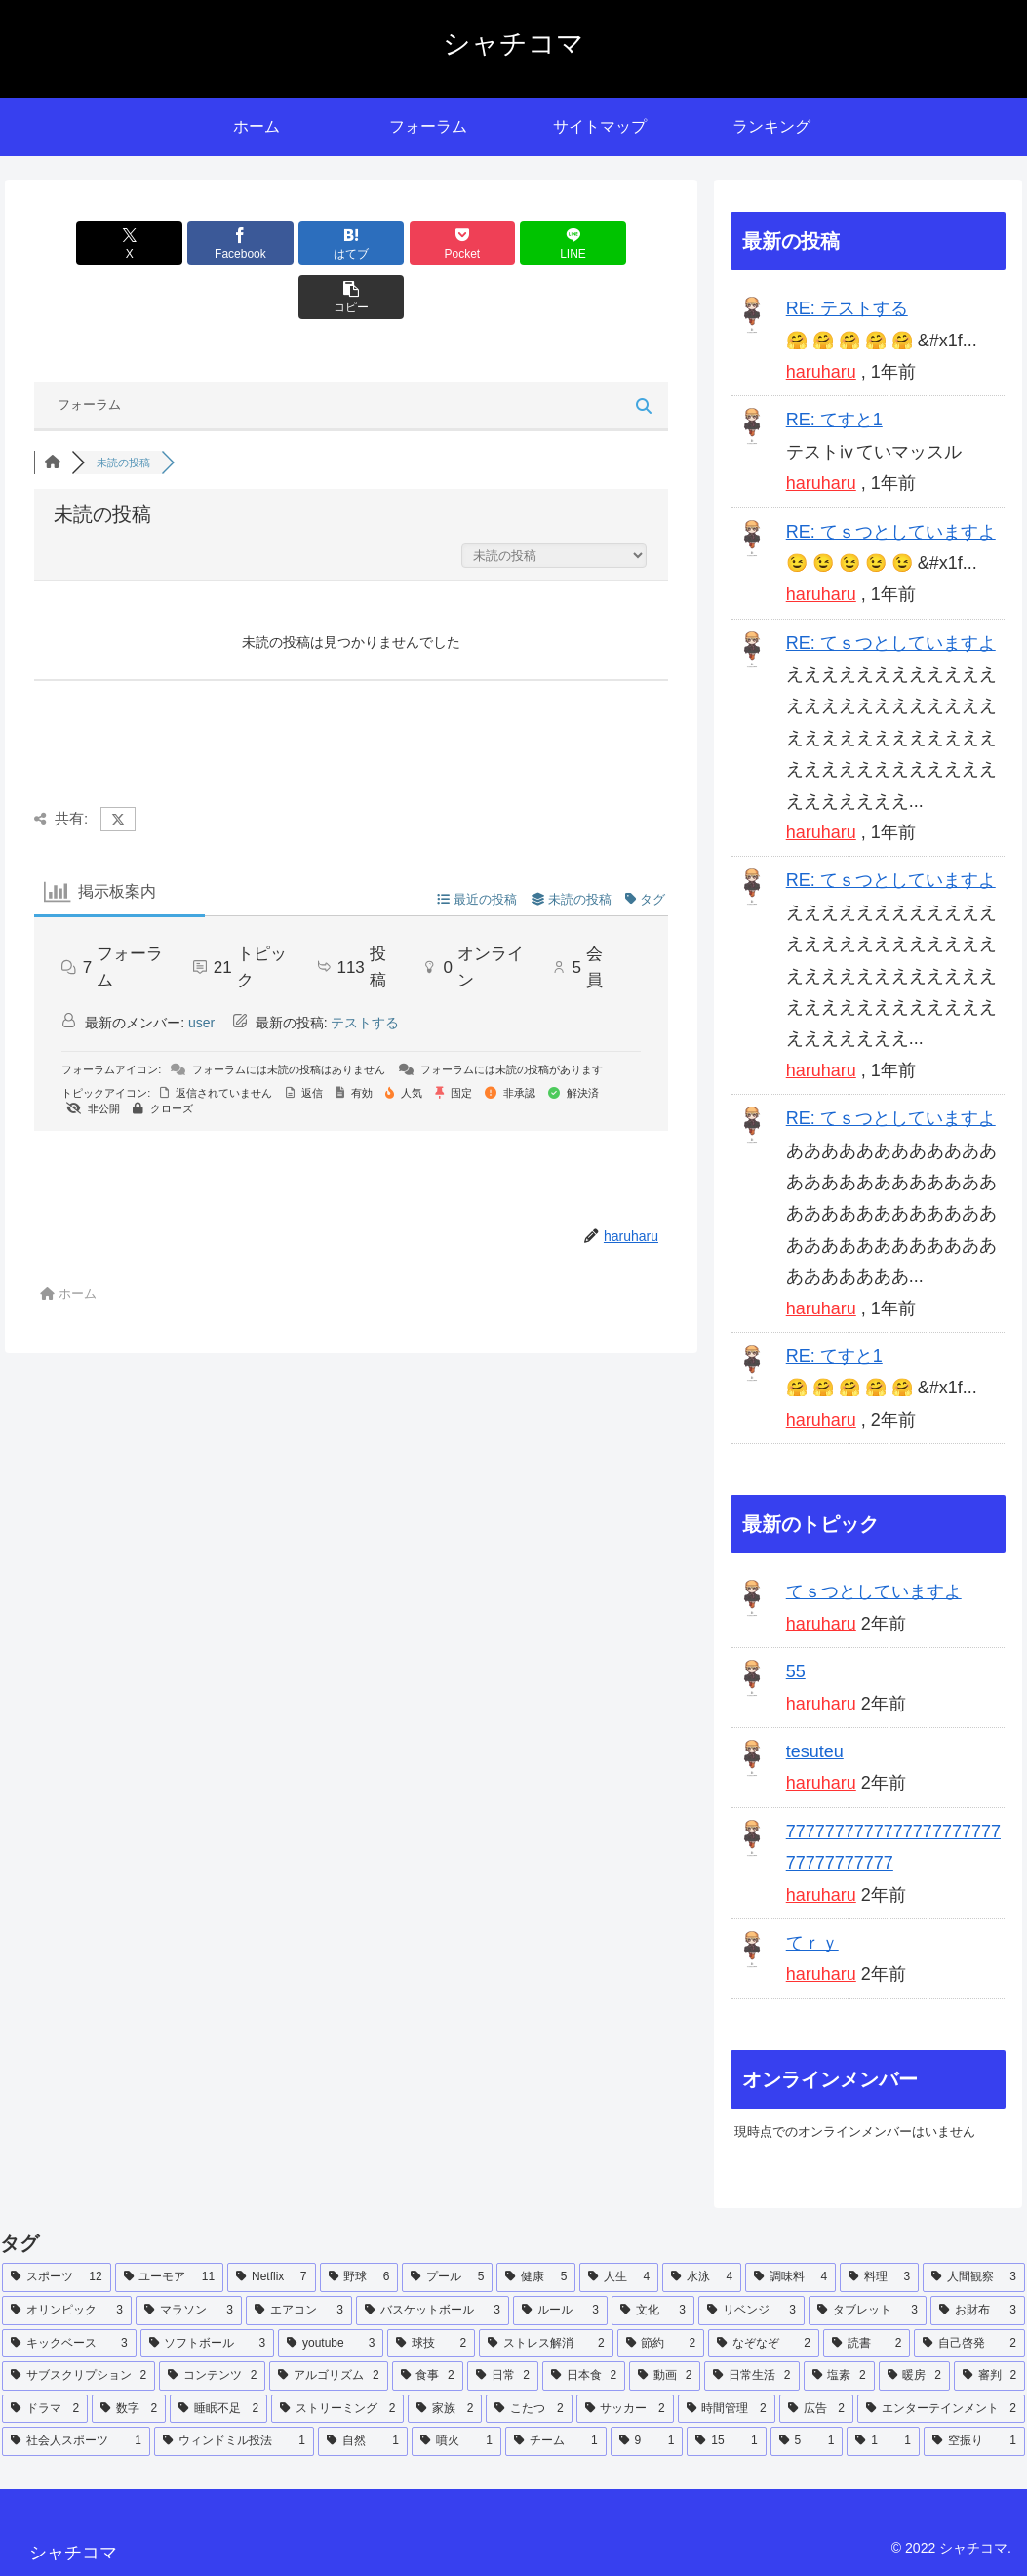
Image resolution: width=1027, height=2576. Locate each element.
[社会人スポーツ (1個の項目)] (76, 2441)
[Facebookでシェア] (191, 243)
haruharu (821, 372)
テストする (365, 969)
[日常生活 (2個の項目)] (751, 2376)
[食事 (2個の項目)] (427, 2376)
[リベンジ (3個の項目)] (751, 2310)
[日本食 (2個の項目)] (583, 2376)
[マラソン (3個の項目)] (189, 2310)
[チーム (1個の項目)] (556, 2441)
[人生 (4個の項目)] (618, 2277)
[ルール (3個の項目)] (560, 2310)
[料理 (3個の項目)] (879, 2277)
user (201, 969)
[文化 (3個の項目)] (653, 2310)
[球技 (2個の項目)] (431, 2343)
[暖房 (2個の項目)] (914, 2376)
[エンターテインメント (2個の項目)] (941, 2409)
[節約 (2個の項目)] (661, 2343)
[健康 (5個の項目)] (535, 2277)
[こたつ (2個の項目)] (529, 2409)
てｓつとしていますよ (874, 1591)
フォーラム (89, 350)
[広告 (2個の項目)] (816, 2409)
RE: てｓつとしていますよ (891, 532)
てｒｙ (812, 1942)
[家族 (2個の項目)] (445, 2409)
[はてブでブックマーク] (298, 243)
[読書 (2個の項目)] (867, 2343)
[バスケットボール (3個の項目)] (432, 2310)
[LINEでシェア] (511, 243)
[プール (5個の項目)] (447, 2277)
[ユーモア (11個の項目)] (169, 2277)
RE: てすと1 (834, 419)
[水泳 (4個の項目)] (701, 2277)
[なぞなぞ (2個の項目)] (763, 2343)
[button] (617, 243)
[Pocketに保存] (404, 243)
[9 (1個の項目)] (647, 2441)
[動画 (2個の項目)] (664, 2376)
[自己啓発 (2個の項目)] (969, 2343)
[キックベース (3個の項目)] (69, 2343)
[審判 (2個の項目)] (989, 2376)
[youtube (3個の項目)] (330, 2343)
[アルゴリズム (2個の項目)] (328, 2376)
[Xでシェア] (85, 243)
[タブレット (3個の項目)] (868, 2310)
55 (796, 1671)
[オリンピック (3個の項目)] (67, 2310)
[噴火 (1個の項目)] (456, 2441)
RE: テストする (847, 308)
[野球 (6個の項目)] (359, 2277)
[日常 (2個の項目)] (502, 2376)
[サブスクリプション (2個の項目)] (78, 2376)
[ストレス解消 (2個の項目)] (546, 2343)
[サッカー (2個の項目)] (625, 2409)
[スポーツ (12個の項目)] (56, 2277)
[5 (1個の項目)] (807, 2441)
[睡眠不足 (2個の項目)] (218, 2409)
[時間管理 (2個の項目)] (726, 2409)
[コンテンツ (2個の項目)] (212, 2376)
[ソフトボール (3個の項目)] (207, 2343)
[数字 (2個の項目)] (129, 2409)
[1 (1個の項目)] (883, 2441)
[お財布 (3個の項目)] (977, 2310)
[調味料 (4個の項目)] (790, 2277)
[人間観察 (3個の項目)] (974, 2277)
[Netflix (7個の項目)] (271, 2277)
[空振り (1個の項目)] (974, 2441)
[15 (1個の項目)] (726, 2441)
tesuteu (815, 1751)
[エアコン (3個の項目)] (299, 2310)
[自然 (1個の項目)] (363, 2441)
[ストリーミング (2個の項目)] (337, 2409)
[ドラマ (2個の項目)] (45, 2409)
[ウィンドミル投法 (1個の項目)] (234, 2441)
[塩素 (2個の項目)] (839, 2376)
